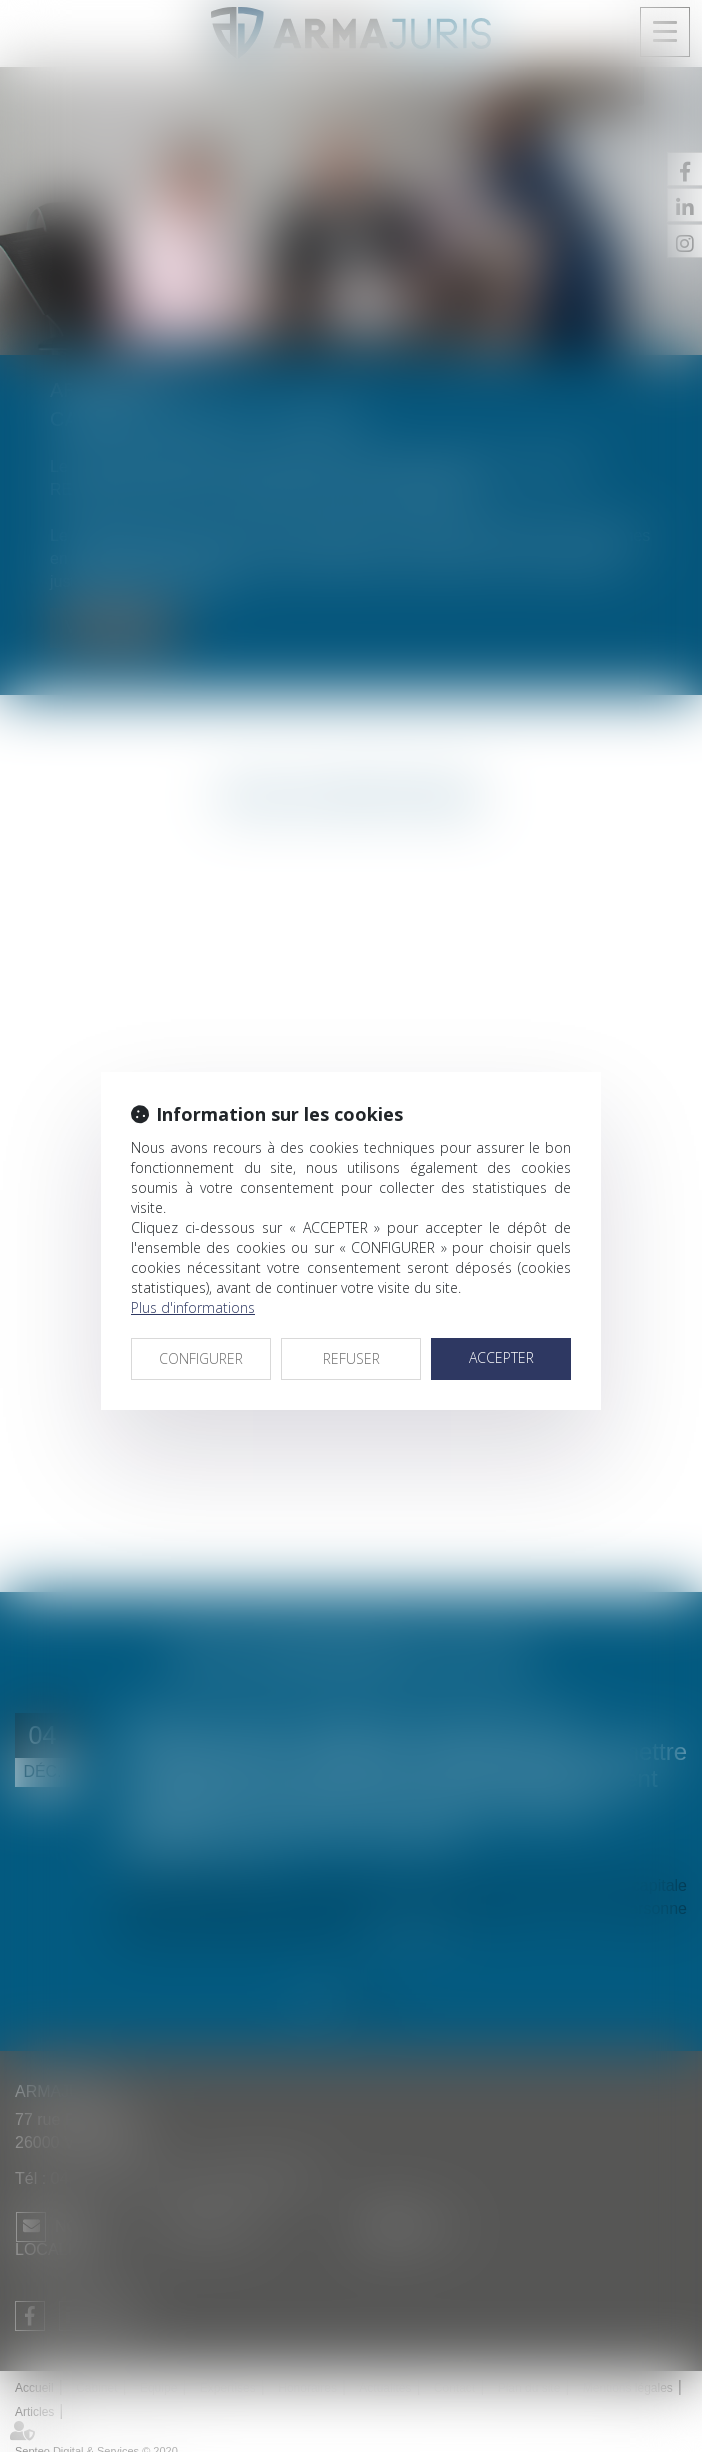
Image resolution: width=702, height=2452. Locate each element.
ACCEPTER (501, 1357)
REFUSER (351, 1358)
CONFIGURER (201, 1358)
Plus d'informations (193, 1307)
